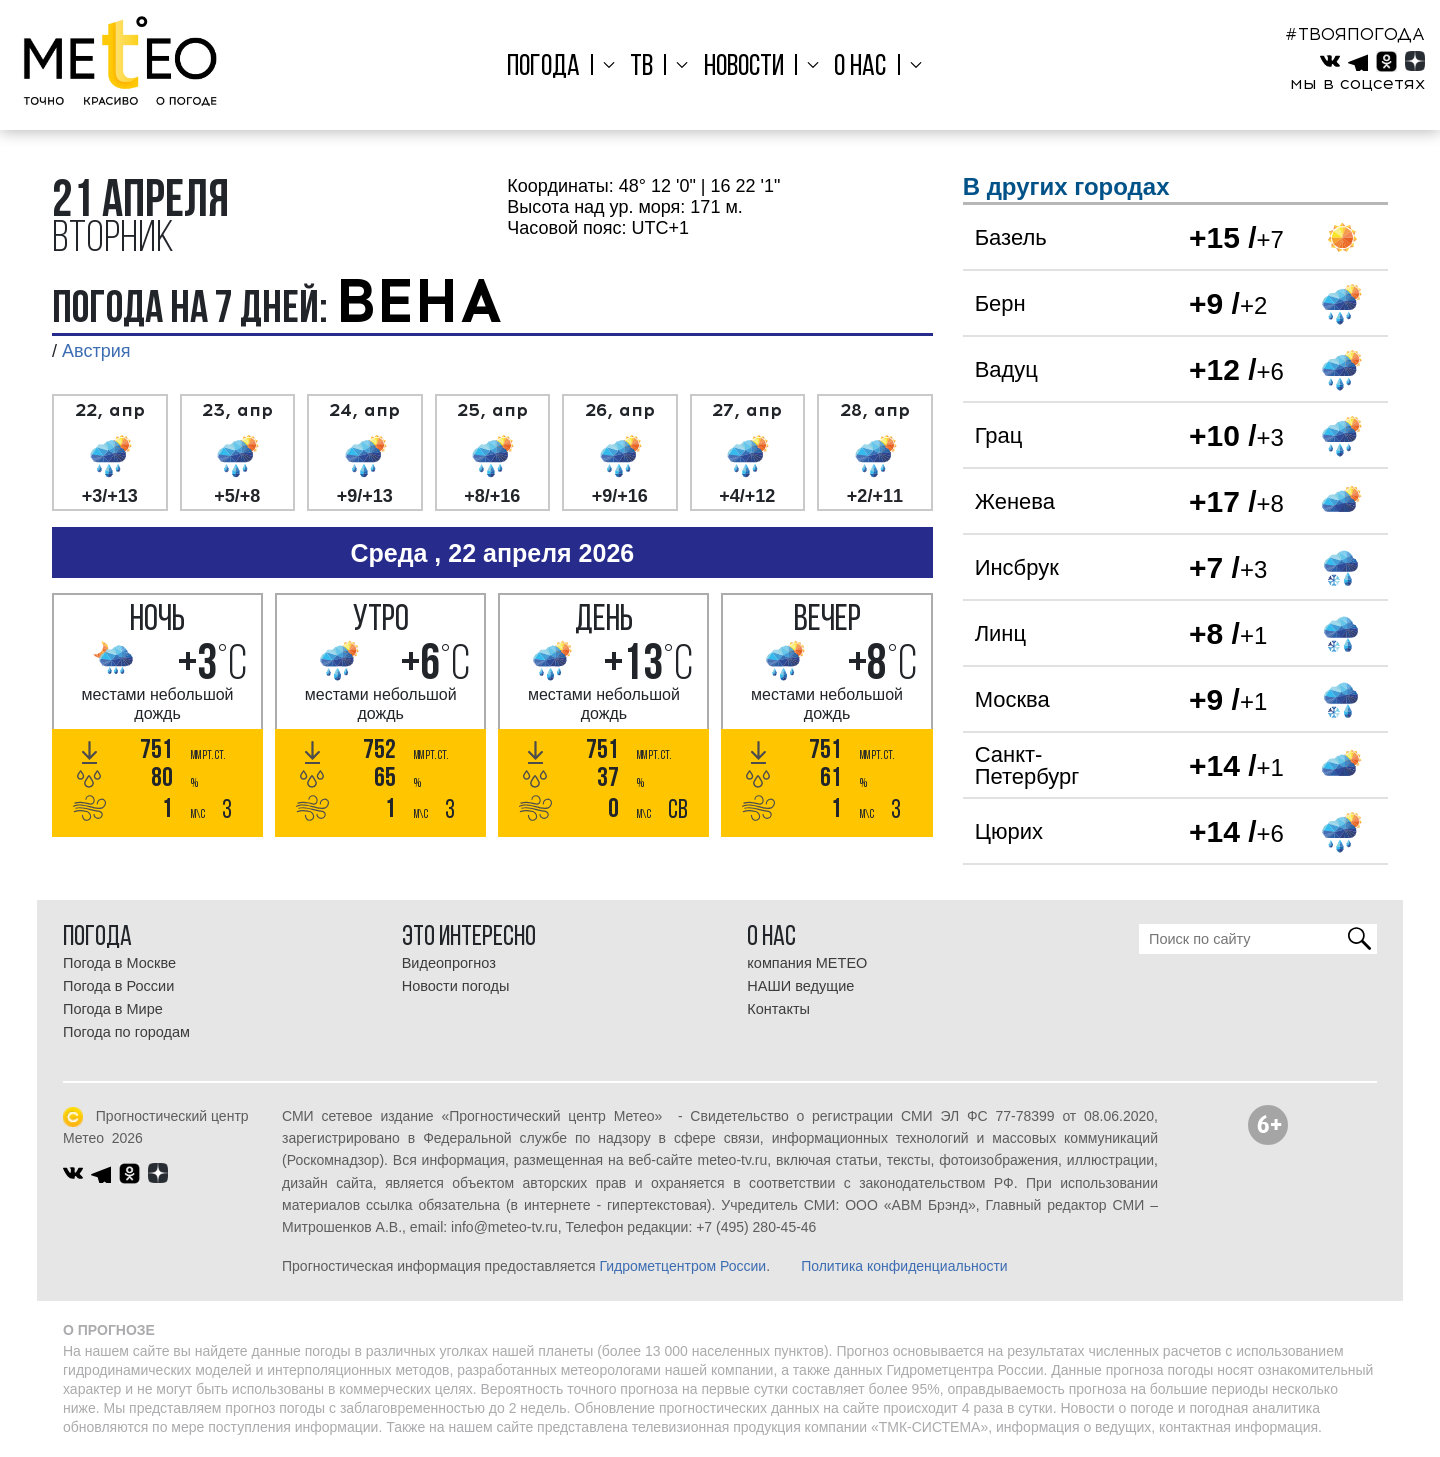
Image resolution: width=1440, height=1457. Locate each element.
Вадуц (1006, 369)
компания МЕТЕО (807, 963)
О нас (853, 67)
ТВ (648, 67)
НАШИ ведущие (800, 986)
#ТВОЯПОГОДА (1355, 34)
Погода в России (118, 986)
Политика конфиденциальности (904, 1266)
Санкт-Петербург (1027, 765)
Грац (999, 435)
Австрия (96, 351)
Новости (744, 67)
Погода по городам (126, 1032)
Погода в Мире (113, 1009)
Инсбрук (1017, 567)
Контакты (778, 1009)
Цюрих (1009, 831)
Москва (1012, 699)
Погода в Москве (119, 963)
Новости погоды (456, 986)
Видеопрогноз (449, 963)
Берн (1000, 303)
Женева (1015, 501)
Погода (557, 67)
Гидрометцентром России (682, 1266)
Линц (1000, 633)
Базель (1011, 237)
